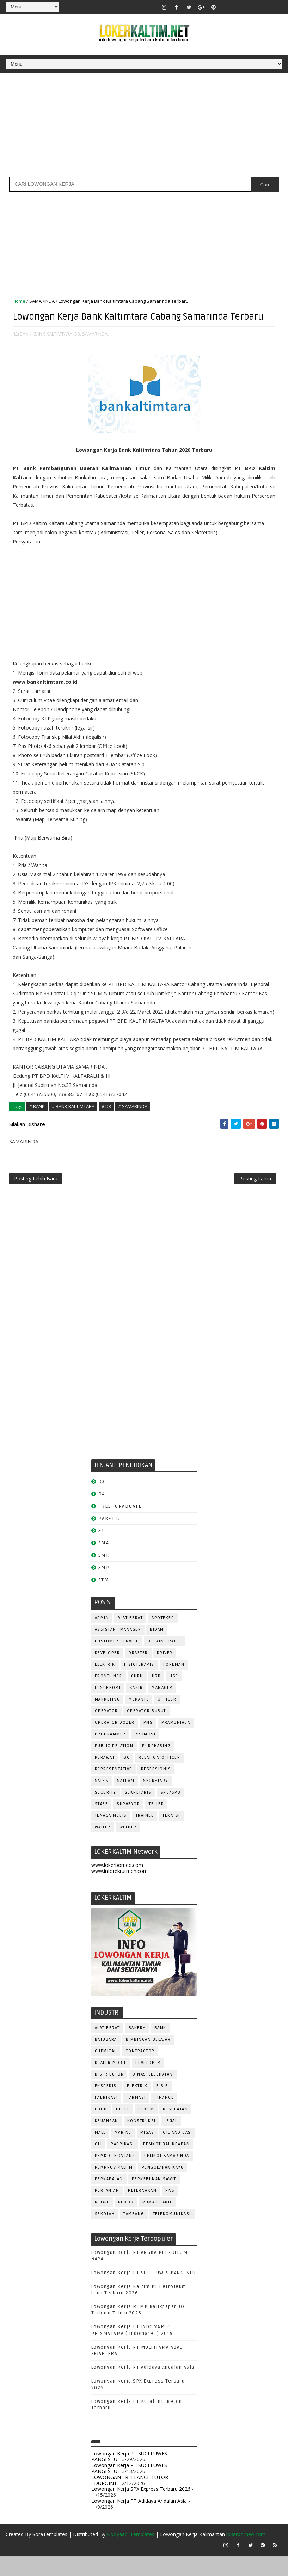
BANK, (26, 348)
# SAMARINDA (132, 1120)
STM (103, 1600)
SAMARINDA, (95, 348)
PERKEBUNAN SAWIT (154, 2199)
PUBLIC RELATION (114, 1766)
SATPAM (125, 1800)
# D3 (106, 1120)
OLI (98, 2164)
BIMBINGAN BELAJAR (148, 2059)
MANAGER (162, 1707)
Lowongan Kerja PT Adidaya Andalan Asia (143, 2388)
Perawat (105, 1777)
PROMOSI (145, 1754)
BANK (160, 2048)
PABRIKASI (122, 2164)
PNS (148, 1742)
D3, (77, 348)
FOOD (101, 2129)
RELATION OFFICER (159, 1777)
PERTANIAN (107, 2211)
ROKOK (126, 2222)
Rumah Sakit (157, 2222)
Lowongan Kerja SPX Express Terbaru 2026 (140, 2509)
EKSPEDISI (106, 2106)
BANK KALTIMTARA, (53, 348)
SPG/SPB (170, 1812)
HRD (156, 1696)
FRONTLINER (108, 1696)
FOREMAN (174, 1684)
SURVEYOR (128, 1824)
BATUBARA (106, 2059)
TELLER (156, 1824)
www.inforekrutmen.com (119, 1891)
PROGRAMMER (110, 1754)
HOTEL (123, 2129)
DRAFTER (138, 1673)
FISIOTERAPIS (139, 1684)
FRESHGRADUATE (120, 1526)
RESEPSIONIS (156, 1789)
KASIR (136, 1707)
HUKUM (146, 2129)
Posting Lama (255, 1196)
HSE (174, 1696)
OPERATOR (106, 1731)
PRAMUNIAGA (175, 1742)
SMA (103, 1563)
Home (19, 301)
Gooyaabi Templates (130, 2554)
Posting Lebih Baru (35, 1196)
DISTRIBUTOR (109, 2094)
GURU (137, 1696)
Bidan (157, 1649)
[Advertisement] (144, 127)
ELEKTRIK (105, 1684)
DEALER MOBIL (111, 2083)
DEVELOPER (107, 1673)
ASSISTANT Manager (118, 1649)
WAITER (103, 1847)
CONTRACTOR (140, 2071)
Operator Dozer (115, 1742)
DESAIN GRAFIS (165, 1661)
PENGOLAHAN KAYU (163, 2187)
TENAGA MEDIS (111, 1835)
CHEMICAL (106, 2071)
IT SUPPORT (108, 1707)
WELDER (128, 1847)
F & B (162, 2106)
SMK (104, 1576)
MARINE (123, 2153)
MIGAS (147, 2153)
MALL (100, 2153)
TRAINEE (145, 1835)
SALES (102, 1800)
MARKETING (107, 1719)
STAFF (101, 1824)
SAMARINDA (42, 301)
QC (126, 1777)
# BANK (37, 1120)
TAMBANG (133, 2234)
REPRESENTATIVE (113, 1789)
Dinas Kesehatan (153, 2094)
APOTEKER (163, 1638)
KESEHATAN (175, 2129)
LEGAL (171, 2141)
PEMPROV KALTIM (114, 2187)
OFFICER (167, 1719)
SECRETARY (155, 1800)
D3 (101, 1502)
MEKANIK (139, 1719)
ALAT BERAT (130, 1638)
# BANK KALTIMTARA (73, 1120)
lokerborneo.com (245, 2554)
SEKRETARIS (138, 1812)
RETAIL (102, 2222)
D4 (101, 1514)
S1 (101, 1551)
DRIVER (165, 1673)
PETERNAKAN (142, 2211)
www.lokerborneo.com (117, 1885)
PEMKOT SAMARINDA (166, 2176)
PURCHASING (156, 1766)
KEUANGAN (106, 2141)
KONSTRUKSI (141, 2141)
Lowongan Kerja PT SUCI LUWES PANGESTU (143, 2293)
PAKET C (109, 1539)
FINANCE (164, 2118)
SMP (104, 1588)
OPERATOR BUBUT (146, 1731)
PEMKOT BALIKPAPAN (166, 2164)
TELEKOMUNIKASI (172, 2234)
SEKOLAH (105, 2234)
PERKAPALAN (109, 2199)
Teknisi (171, 1835)
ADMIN (102, 1638)
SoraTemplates (49, 2554)
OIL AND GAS (177, 2153)
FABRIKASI (106, 2118)
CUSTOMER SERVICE (117, 1661)
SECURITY (105, 1812)
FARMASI (136, 2118)
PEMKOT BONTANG (115, 2176)
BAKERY (137, 2048)
